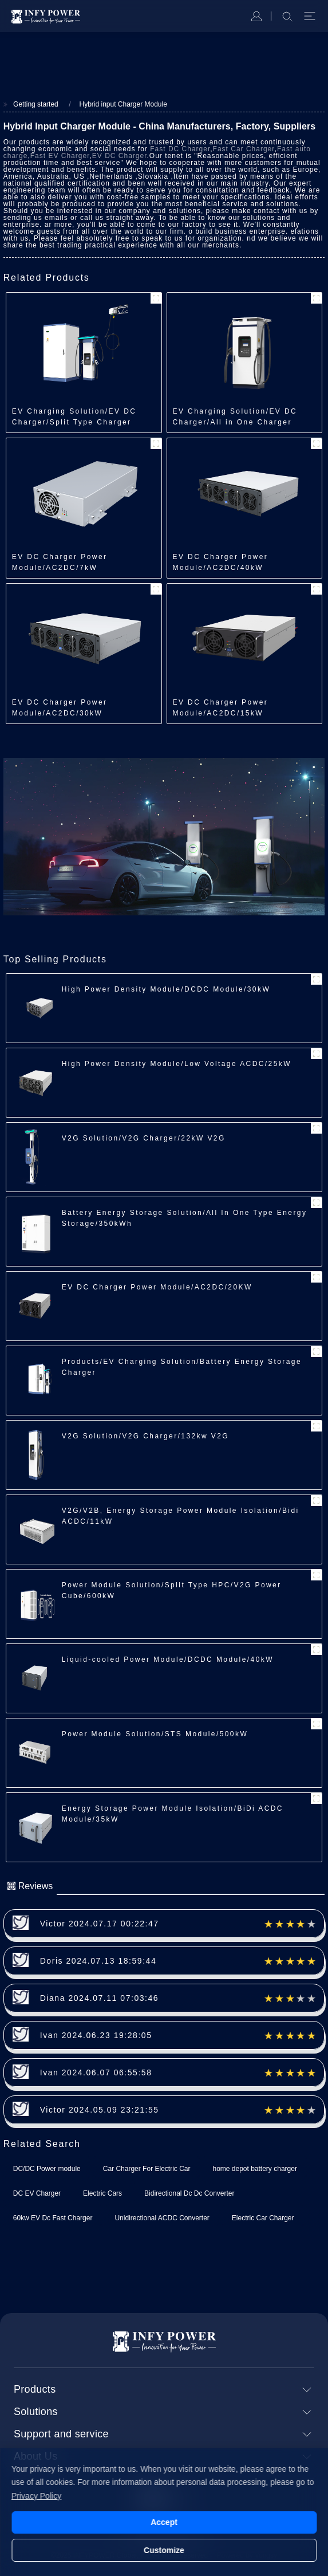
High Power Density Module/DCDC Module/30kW (166, 989)
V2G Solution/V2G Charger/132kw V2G (145, 1436)
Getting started (35, 104)
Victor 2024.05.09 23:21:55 (99, 2110)
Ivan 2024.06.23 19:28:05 (96, 2035)
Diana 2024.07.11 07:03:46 (99, 1998)
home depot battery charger (254, 2169)
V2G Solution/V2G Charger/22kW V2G (144, 1138)
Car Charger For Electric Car (147, 2169)
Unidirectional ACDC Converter (161, 2218)
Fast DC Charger (180, 149)
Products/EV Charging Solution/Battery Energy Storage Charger (182, 1367)
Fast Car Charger (244, 149)
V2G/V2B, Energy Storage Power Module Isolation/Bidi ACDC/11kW (180, 1516)
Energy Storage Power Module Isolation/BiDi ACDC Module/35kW (172, 1813)
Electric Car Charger (263, 2218)
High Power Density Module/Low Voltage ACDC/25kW (176, 1064)
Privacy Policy (36, 2495)
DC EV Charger (37, 2193)
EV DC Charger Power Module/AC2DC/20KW (157, 1287)
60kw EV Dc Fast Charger (53, 2218)
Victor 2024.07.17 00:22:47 (99, 1924)
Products (35, 2389)
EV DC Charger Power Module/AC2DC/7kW (60, 562)
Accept (164, 2522)
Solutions (36, 2411)
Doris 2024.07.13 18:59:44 (98, 1961)
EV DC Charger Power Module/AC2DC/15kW (220, 707)
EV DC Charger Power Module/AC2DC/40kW (220, 562)
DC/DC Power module (47, 2169)
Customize (164, 2550)
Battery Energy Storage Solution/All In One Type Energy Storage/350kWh (184, 1218)
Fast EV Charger (60, 156)
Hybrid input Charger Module (123, 104)
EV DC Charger (119, 156)
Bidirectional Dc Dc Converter (189, 2193)
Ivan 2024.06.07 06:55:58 (96, 2072)
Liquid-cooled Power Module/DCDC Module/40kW (168, 1659)
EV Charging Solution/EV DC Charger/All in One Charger (235, 416)
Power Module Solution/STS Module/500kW (155, 1734)
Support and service (61, 2434)
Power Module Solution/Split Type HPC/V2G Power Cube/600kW (172, 1590)
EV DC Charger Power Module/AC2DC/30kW (60, 707)
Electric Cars (102, 2193)
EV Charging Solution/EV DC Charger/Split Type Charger (74, 416)
